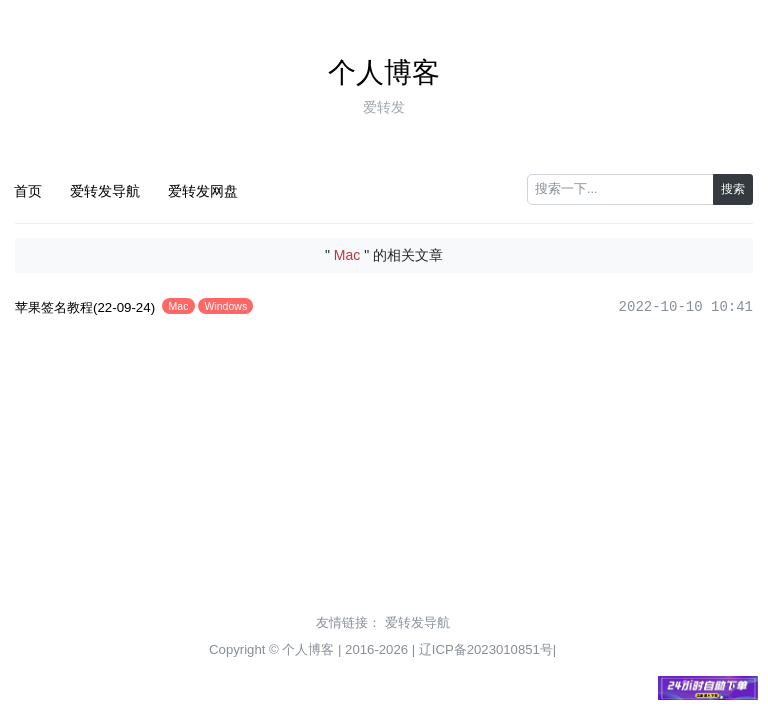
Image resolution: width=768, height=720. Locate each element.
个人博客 (384, 72)
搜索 (733, 189)
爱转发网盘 (203, 191)
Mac (179, 306)
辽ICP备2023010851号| (488, 649)
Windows (226, 306)
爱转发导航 (105, 191)
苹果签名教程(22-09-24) (85, 307)
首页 (28, 191)
